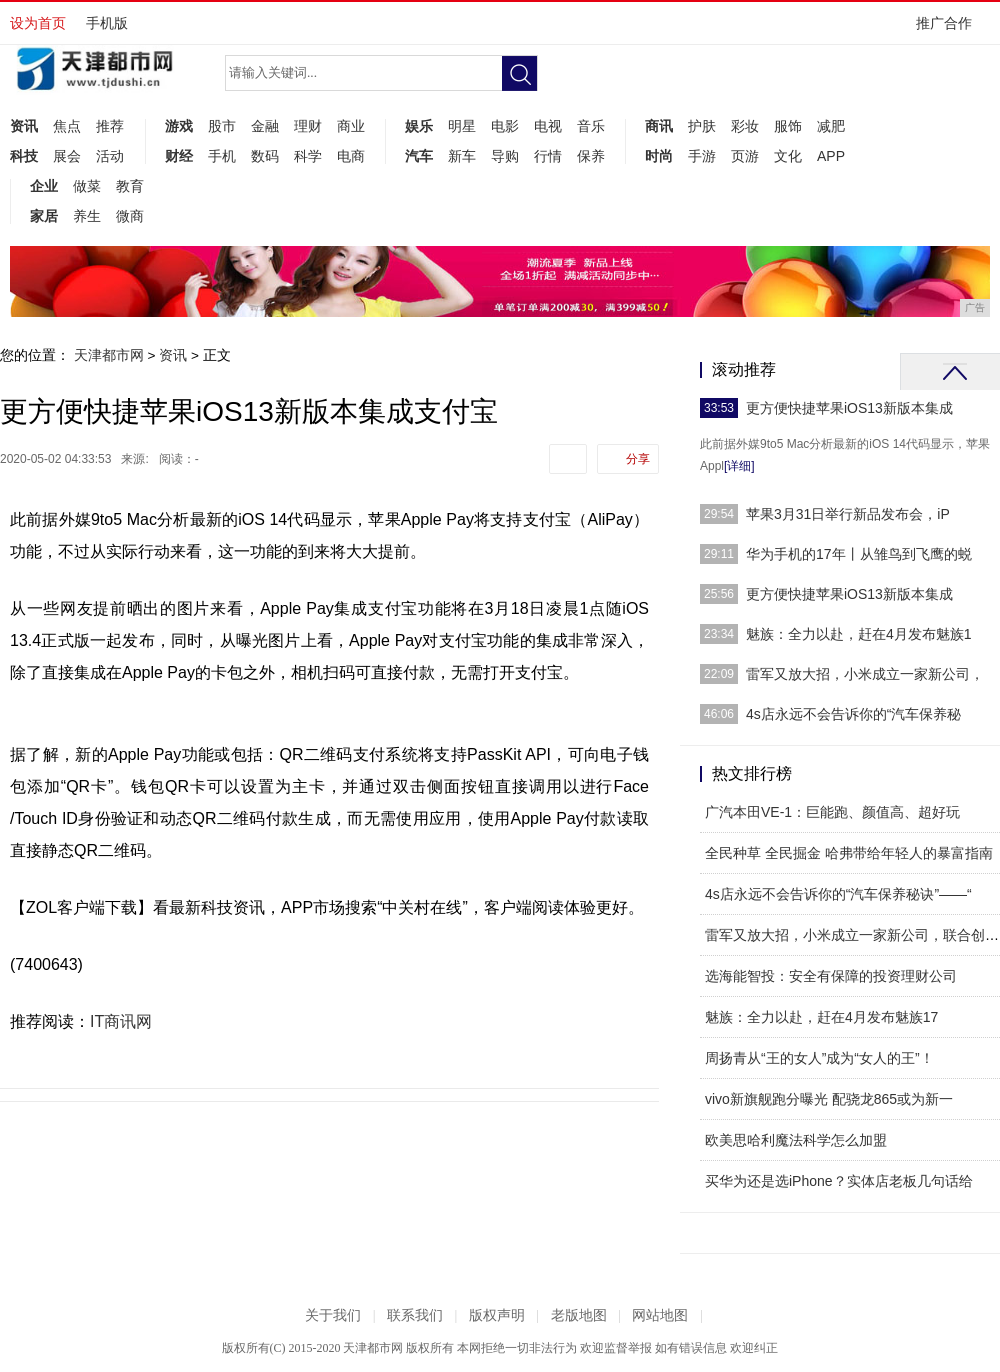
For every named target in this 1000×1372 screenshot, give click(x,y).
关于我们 (333, 1315)
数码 (265, 156)
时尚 (659, 156)
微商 (130, 216)
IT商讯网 (121, 1021)
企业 (44, 186)
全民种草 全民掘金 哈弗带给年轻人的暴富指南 (849, 853)
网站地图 (660, 1315)
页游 (745, 156)
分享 (638, 459)
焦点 (67, 126)
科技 (24, 156)
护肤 (702, 126)
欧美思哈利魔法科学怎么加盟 (796, 1140)
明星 (462, 126)
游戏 (179, 126)
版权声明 (497, 1315)
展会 (67, 156)
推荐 (110, 126)
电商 (351, 156)
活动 (110, 156)
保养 (591, 156)
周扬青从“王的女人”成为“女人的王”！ (819, 1058)
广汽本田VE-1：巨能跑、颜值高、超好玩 (832, 812)
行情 (548, 156)
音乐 (591, 126)
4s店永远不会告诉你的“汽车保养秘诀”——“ (838, 894)
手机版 (107, 23)
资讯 (24, 126)
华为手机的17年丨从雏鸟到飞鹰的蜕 (859, 554)
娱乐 (419, 126)
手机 (222, 156)
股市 (222, 126)
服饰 (788, 126)
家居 (44, 216)
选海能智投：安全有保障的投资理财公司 (831, 976)
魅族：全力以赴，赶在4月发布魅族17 (821, 1017)
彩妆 (745, 126)
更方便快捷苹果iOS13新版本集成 (849, 408)
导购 (505, 156)
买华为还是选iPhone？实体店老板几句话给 (839, 1181)
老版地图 (579, 1315)
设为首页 (38, 23)
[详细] (739, 466)
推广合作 (950, 29)
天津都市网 (109, 355)
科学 (308, 156)
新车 (462, 156)
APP (831, 156)
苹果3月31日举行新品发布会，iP (848, 514)
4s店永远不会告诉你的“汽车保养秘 (853, 714)
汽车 (419, 156)
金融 (265, 126)
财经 (179, 156)
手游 (702, 156)
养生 (87, 216)
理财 (308, 126)
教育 (130, 186)
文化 (788, 156)
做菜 (87, 186)
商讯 (659, 126)
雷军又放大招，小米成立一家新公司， (865, 674)
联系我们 (415, 1315)
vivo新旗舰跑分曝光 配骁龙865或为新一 (829, 1099)
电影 (505, 126)
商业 (351, 126)
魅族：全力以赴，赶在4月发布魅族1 (859, 634)
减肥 (831, 126)
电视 (548, 126)
